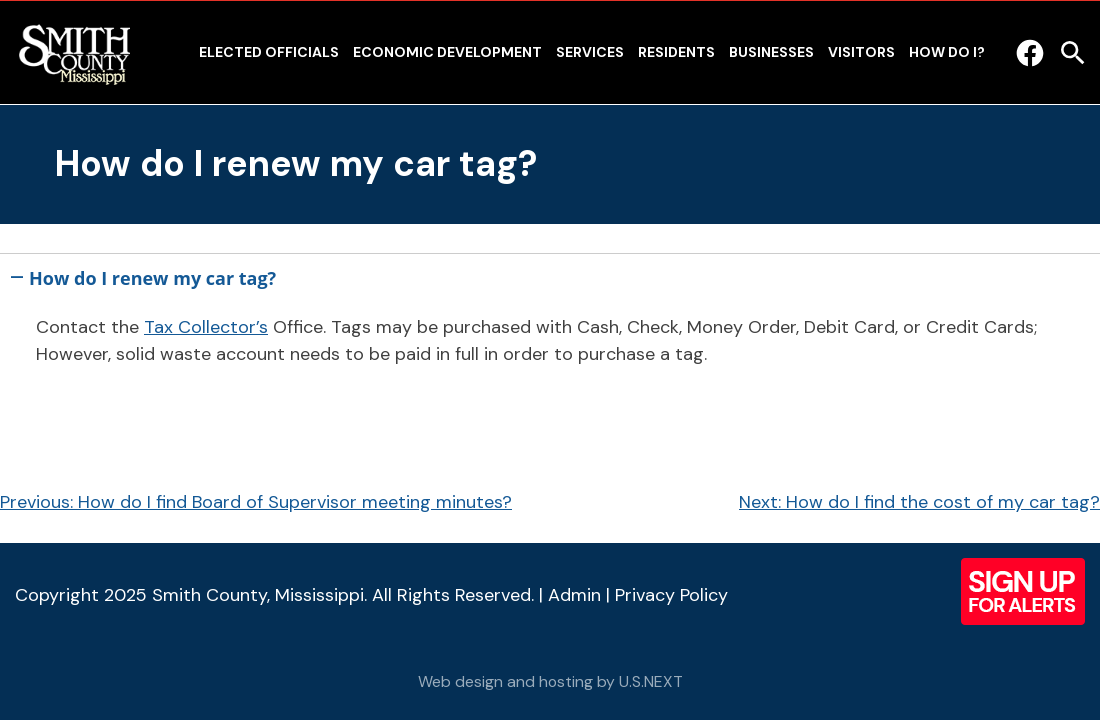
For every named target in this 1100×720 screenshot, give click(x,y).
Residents (676, 52)
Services (590, 52)
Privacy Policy (671, 595)
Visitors (861, 52)
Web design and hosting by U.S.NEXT (550, 681)
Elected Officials (269, 52)
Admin (574, 595)
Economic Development (447, 52)
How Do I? (947, 52)
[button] (550, 274)
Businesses (771, 52)
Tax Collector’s (206, 327)
